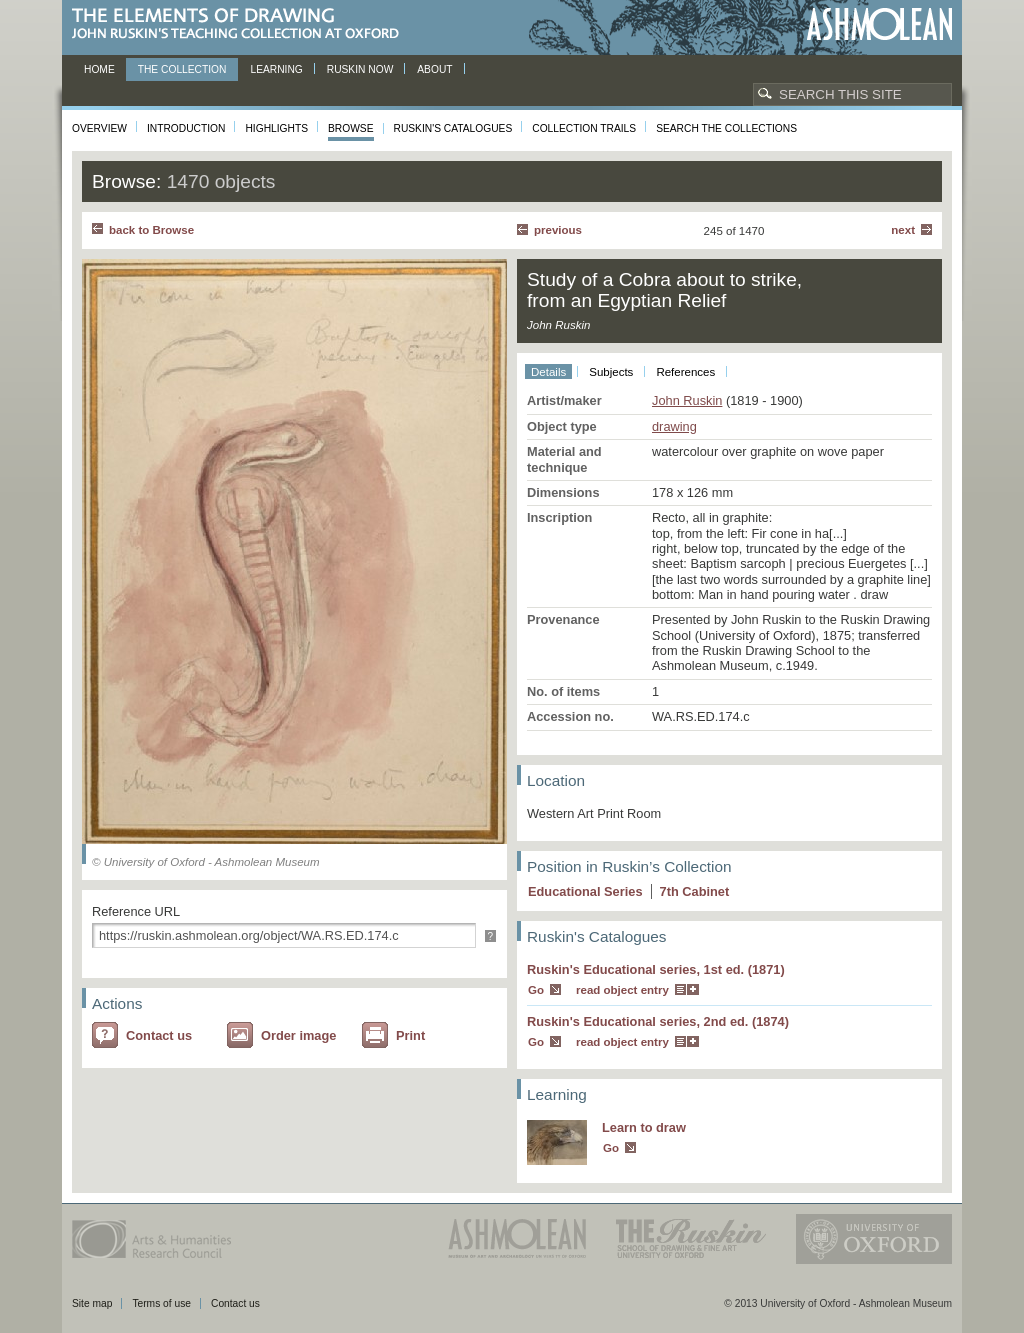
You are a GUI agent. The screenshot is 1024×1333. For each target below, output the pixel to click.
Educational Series (585, 891)
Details (548, 372)
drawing (674, 426)
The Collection (182, 69)
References (685, 372)
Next (903, 230)
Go (536, 990)
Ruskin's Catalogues (453, 128)
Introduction (186, 128)
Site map (92, 1303)
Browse (351, 128)
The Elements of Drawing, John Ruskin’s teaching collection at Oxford (241, 24)
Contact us (159, 1035)
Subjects (611, 372)
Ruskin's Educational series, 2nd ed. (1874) (658, 1021)
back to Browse (151, 230)
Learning (276, 69)
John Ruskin (687, 400)
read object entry (622, 990)
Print (410, 1035)
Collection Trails (584, 128)
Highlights (276, 128)
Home (99, 69)
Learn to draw (644, 1127)
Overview (99, 128)
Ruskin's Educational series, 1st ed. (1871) (656, 969)
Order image (298, 1035)
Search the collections (726, 128)
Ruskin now (360, 69)
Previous (558, 230)
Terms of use (161, 1303)
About (434, 69)
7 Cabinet (695, 891)
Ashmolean (879, 24)
